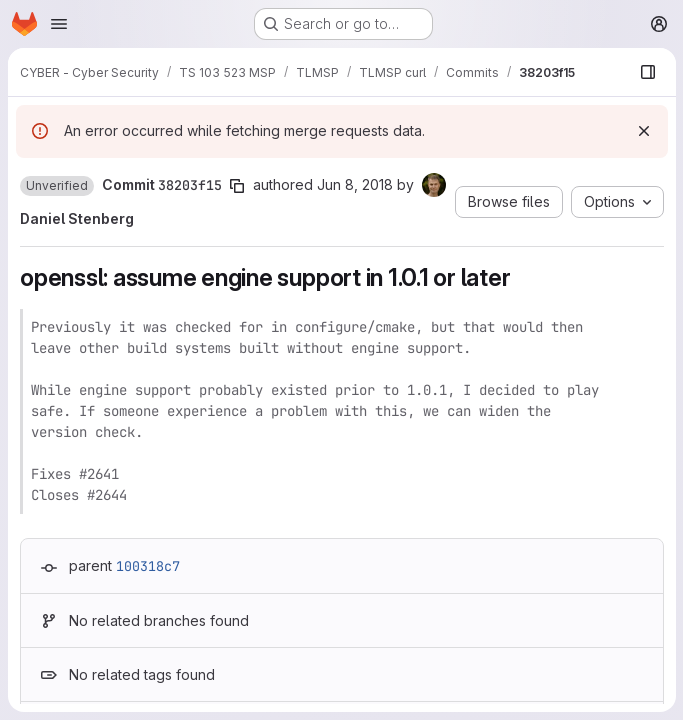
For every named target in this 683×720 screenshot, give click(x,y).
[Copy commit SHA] (237, 186)
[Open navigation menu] (59, 24)
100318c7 (148, 566)
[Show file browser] (647, 72)
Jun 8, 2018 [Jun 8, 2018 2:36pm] (355, 184)
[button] (57, 186)
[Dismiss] (643, 131)
